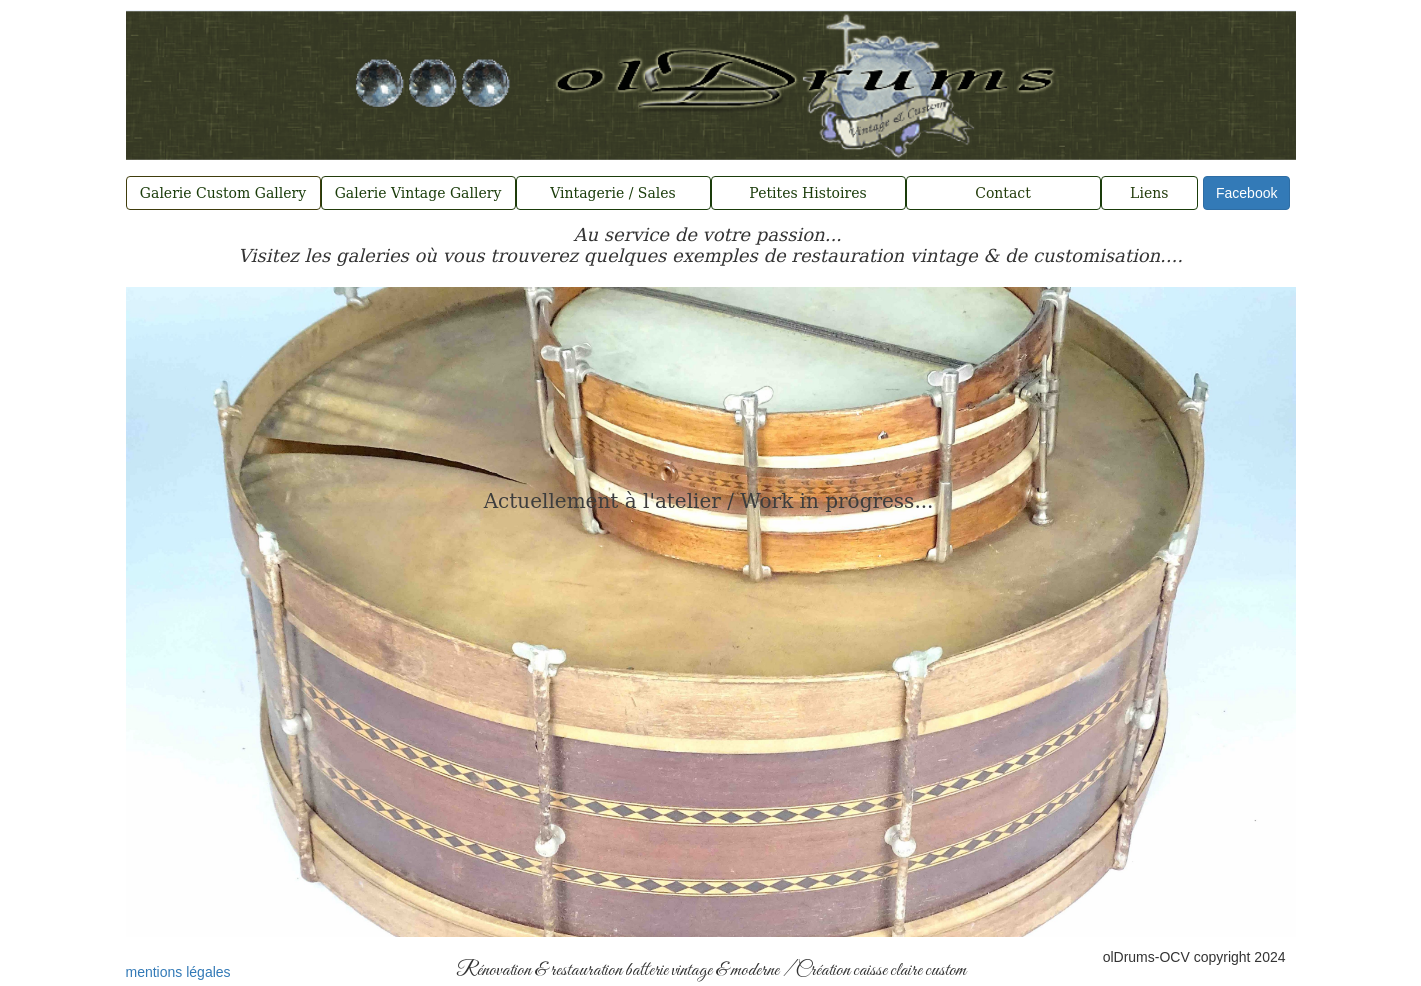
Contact (1003, 193)
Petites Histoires (807, 193)
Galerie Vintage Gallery (418, 193)
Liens (1149, 193)
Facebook (1246, 193)
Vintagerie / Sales (613, 193)
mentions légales (178, 972)
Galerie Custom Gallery (223, 193)
